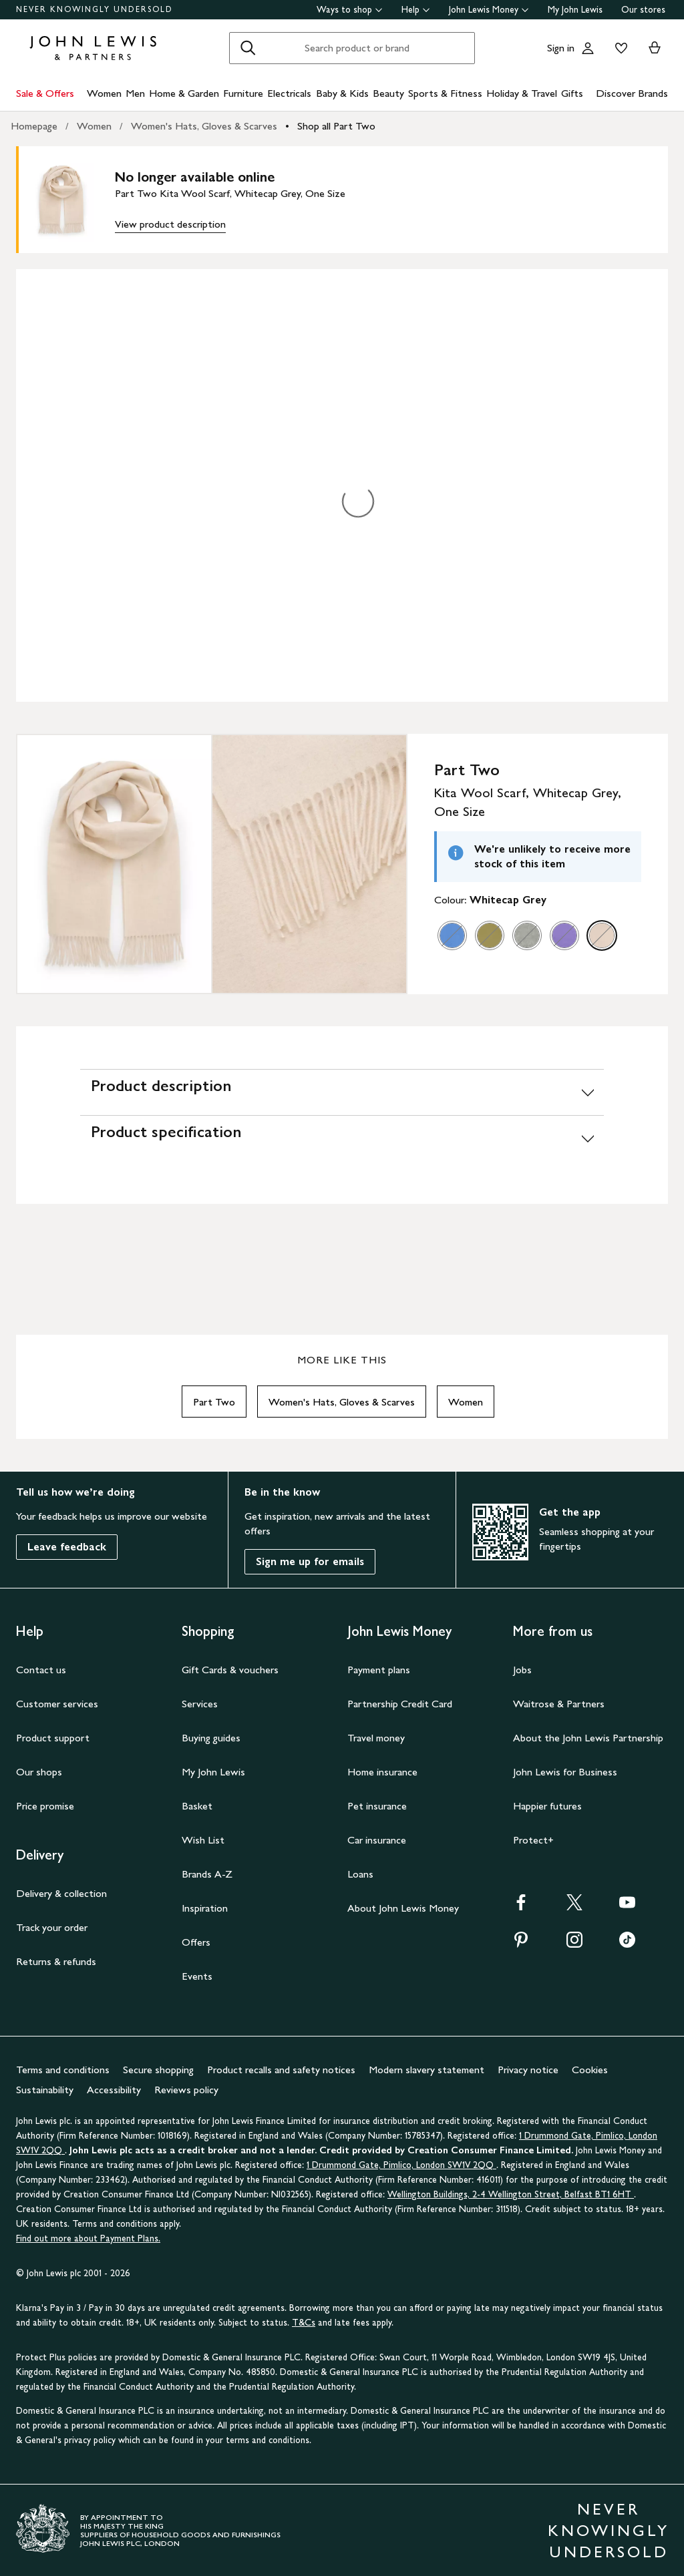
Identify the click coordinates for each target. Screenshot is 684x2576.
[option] (452, 935)
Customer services (57, 1703)
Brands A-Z (207, 1874)
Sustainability (44, 2089)
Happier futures (547, 1805)
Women (104, 93)
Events (197, 1976)
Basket (197, 1805)
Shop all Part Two (336, 126)
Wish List (203, 1840)
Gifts (572, 93)
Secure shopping (158, 2069)
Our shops (39, 1771)
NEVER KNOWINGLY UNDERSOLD (94, 9)
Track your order (52, 1927)
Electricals (289, 93)
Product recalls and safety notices (281, 2069)
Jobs (522, 1669)
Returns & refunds (56, 1961)
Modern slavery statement (426, 2069)
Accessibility (114, 2089)
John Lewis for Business (565, 1771)
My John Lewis (575, 9)
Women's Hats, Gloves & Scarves (204, 126)
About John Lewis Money (403, 1908)
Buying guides (211, 1737)
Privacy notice (528, 2069)
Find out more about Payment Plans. (88, 2238)
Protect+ (533, 1840)
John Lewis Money (489, 9)
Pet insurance (377, 1805)
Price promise (45, 1805)
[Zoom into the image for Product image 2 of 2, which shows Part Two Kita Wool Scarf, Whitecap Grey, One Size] (309, 864)
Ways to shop (350, 9)
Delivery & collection (61, 1893)
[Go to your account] (587, 48)
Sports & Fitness (445, 93)
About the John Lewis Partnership (588, 1737)
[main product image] (72, 199)
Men (135, 93)
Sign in (560, 47)
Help (415, 9)
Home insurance (382, 1771)
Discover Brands (632, 93)
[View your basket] (654, 48)
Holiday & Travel (521, 93)
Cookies (590, 2069)
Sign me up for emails (310, 1561)
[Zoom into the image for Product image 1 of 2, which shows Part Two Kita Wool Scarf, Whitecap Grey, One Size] (114, 864)
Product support (53, 1737)
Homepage (34, 126)
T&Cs (303, 2322)
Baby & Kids (342, 93)
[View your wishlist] (618, 48)
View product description (170, 224)
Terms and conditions (63, 2069)
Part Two (214, 1402)
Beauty (388, 93)
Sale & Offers (45, 93)
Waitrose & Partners (559, 1703)
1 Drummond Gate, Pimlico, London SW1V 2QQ (401, 2165)
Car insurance (376, 1840)
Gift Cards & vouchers (230, 1669)
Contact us (41, 1669)
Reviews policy (186, 2089)
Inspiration (205, 1908)
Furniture (243, 93)
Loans (360, 1874)
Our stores (643, 9)
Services (200, 1703)
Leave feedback (66, 1546)
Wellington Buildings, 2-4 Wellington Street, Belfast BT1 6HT (510, 2194)
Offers (196, 1942)
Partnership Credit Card (399, 1703)
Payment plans (378, 1669)
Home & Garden (184, 93)
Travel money (376, 1737)
